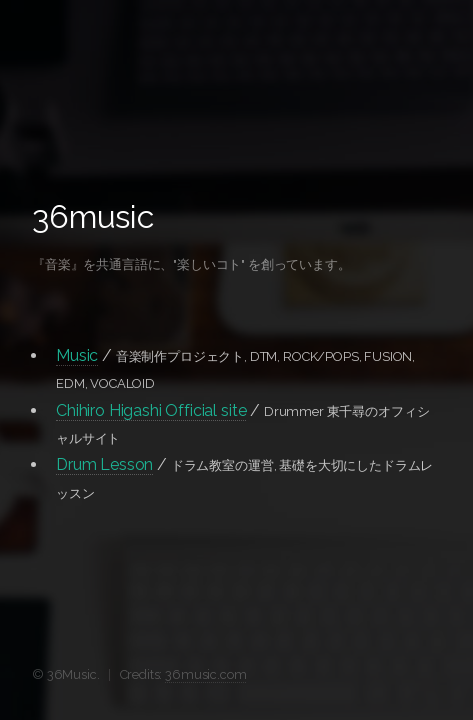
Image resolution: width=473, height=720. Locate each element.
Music (77, 355)
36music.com (205, 674)
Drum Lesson (104, 464)
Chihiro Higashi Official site (151, 410)
